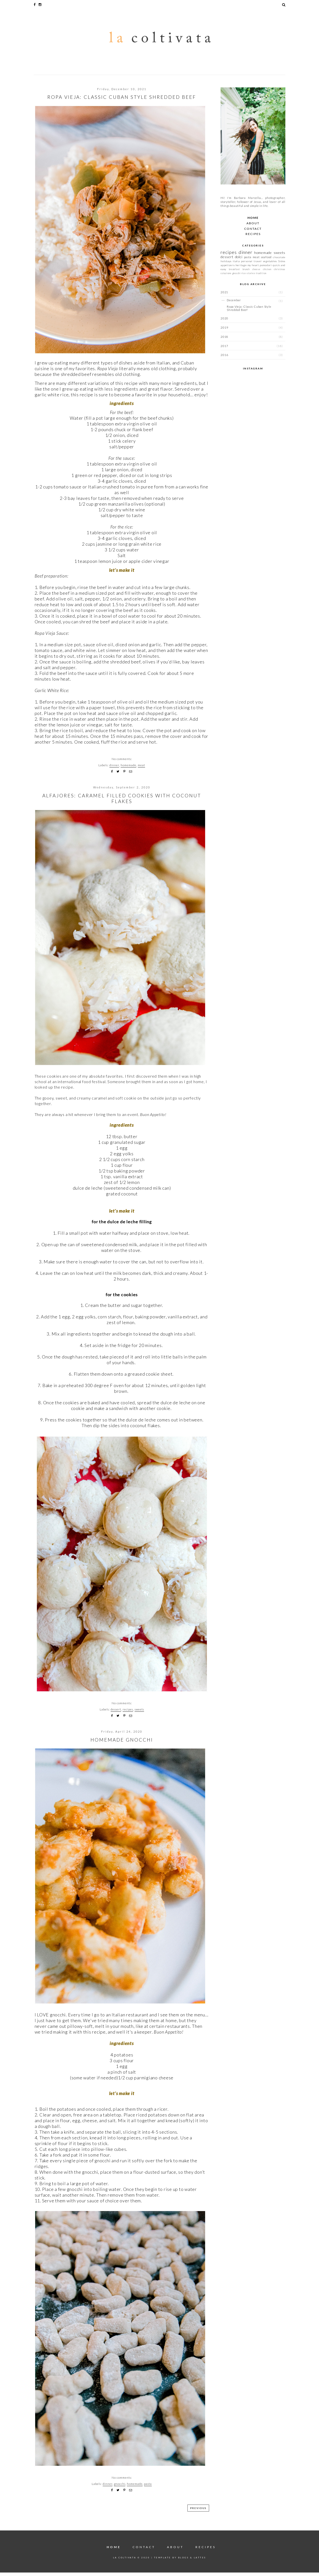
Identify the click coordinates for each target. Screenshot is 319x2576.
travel (258, 261)
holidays (226, 261)
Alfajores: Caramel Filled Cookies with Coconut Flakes (121, 798)
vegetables (270, 261)
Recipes (253, 233)
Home (253, 217)
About (252, 223)
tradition (261, 273)
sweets (139, 1709)
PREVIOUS (198, 2508)
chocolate (279, 257)
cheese (256, 269)
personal (246, 261)
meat (141, 765)
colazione (226, 273)
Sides (281, 261)
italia (236, 261)
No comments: (122, 759)
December (234, 300)
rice (243, 273)
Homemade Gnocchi (121, 1740)
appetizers (228, 265)
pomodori (266, 265)
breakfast (234, 269)
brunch (246, 269)
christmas (279, 269)
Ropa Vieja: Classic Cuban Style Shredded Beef (121, 97)
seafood (266, 257)
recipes (128, 1709)
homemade (128, 765)
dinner (114, 765)
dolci (238, 257)
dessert (116, 1709)
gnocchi (119, 2483)
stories (250, 273)
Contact (253, 228)
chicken (267, 269)
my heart (253, 265)
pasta (148, 2483)
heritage (241, 265)
